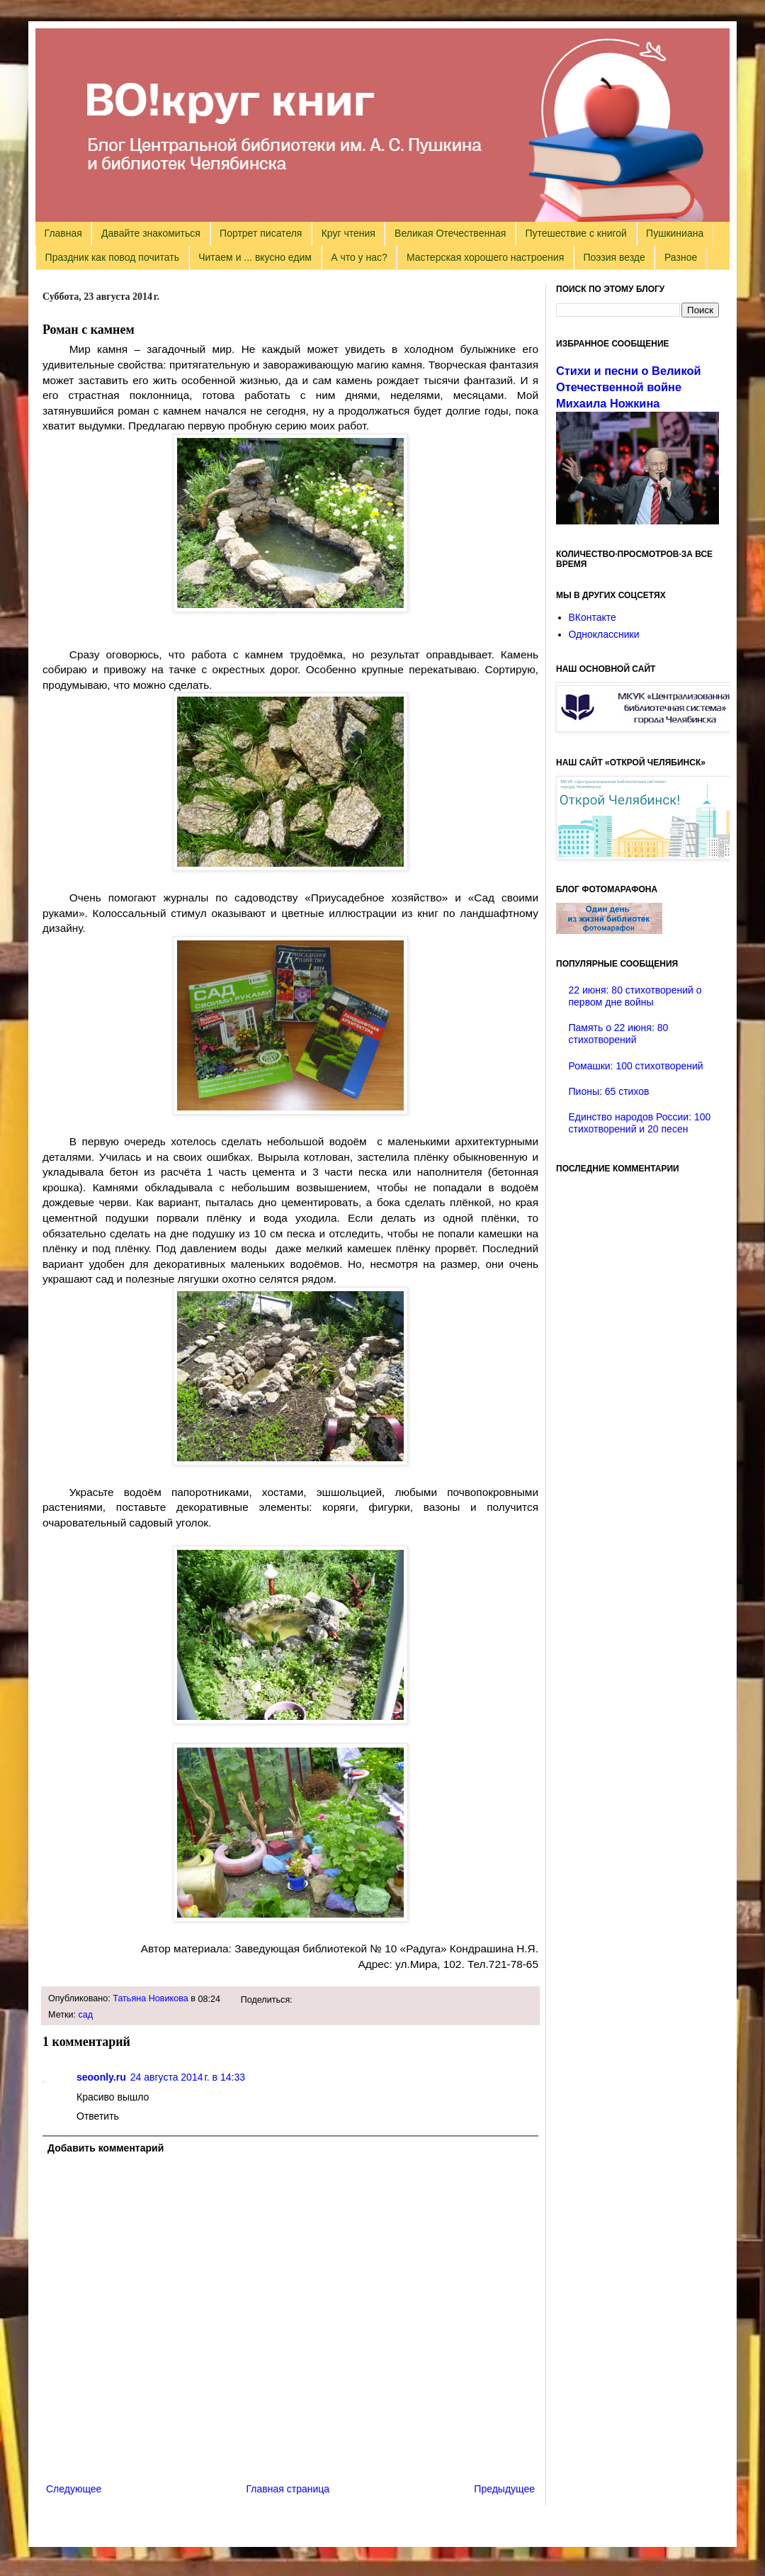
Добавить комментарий (105, 2148)
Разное (680, 257)
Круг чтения (348, 233)
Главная (63, 233)
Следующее (73, 2489)
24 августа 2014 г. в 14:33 (187, 2077)
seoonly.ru (101, 2077)
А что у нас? (359, 257)
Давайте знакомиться (150, 233)
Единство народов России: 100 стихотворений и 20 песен (640, 1123)
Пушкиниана (674, 233)
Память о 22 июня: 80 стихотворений (619, 1033)
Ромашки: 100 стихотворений (636, 1066)
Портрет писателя (261, 233)
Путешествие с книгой (575, 233)
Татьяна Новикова (150, 1998)
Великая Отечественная (450, 233)
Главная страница (288, 2489)
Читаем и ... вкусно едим (255, 257)
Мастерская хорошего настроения (485, 257)
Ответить (97, 2116)
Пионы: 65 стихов (609, 1091)
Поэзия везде (614, 257)
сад (86, 2015)
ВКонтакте (592, 617)
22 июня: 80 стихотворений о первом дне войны (635, 996)
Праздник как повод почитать (112, 257)
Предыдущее (504, 2489)
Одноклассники (604, 634)
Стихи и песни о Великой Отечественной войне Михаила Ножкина (628, 387)
